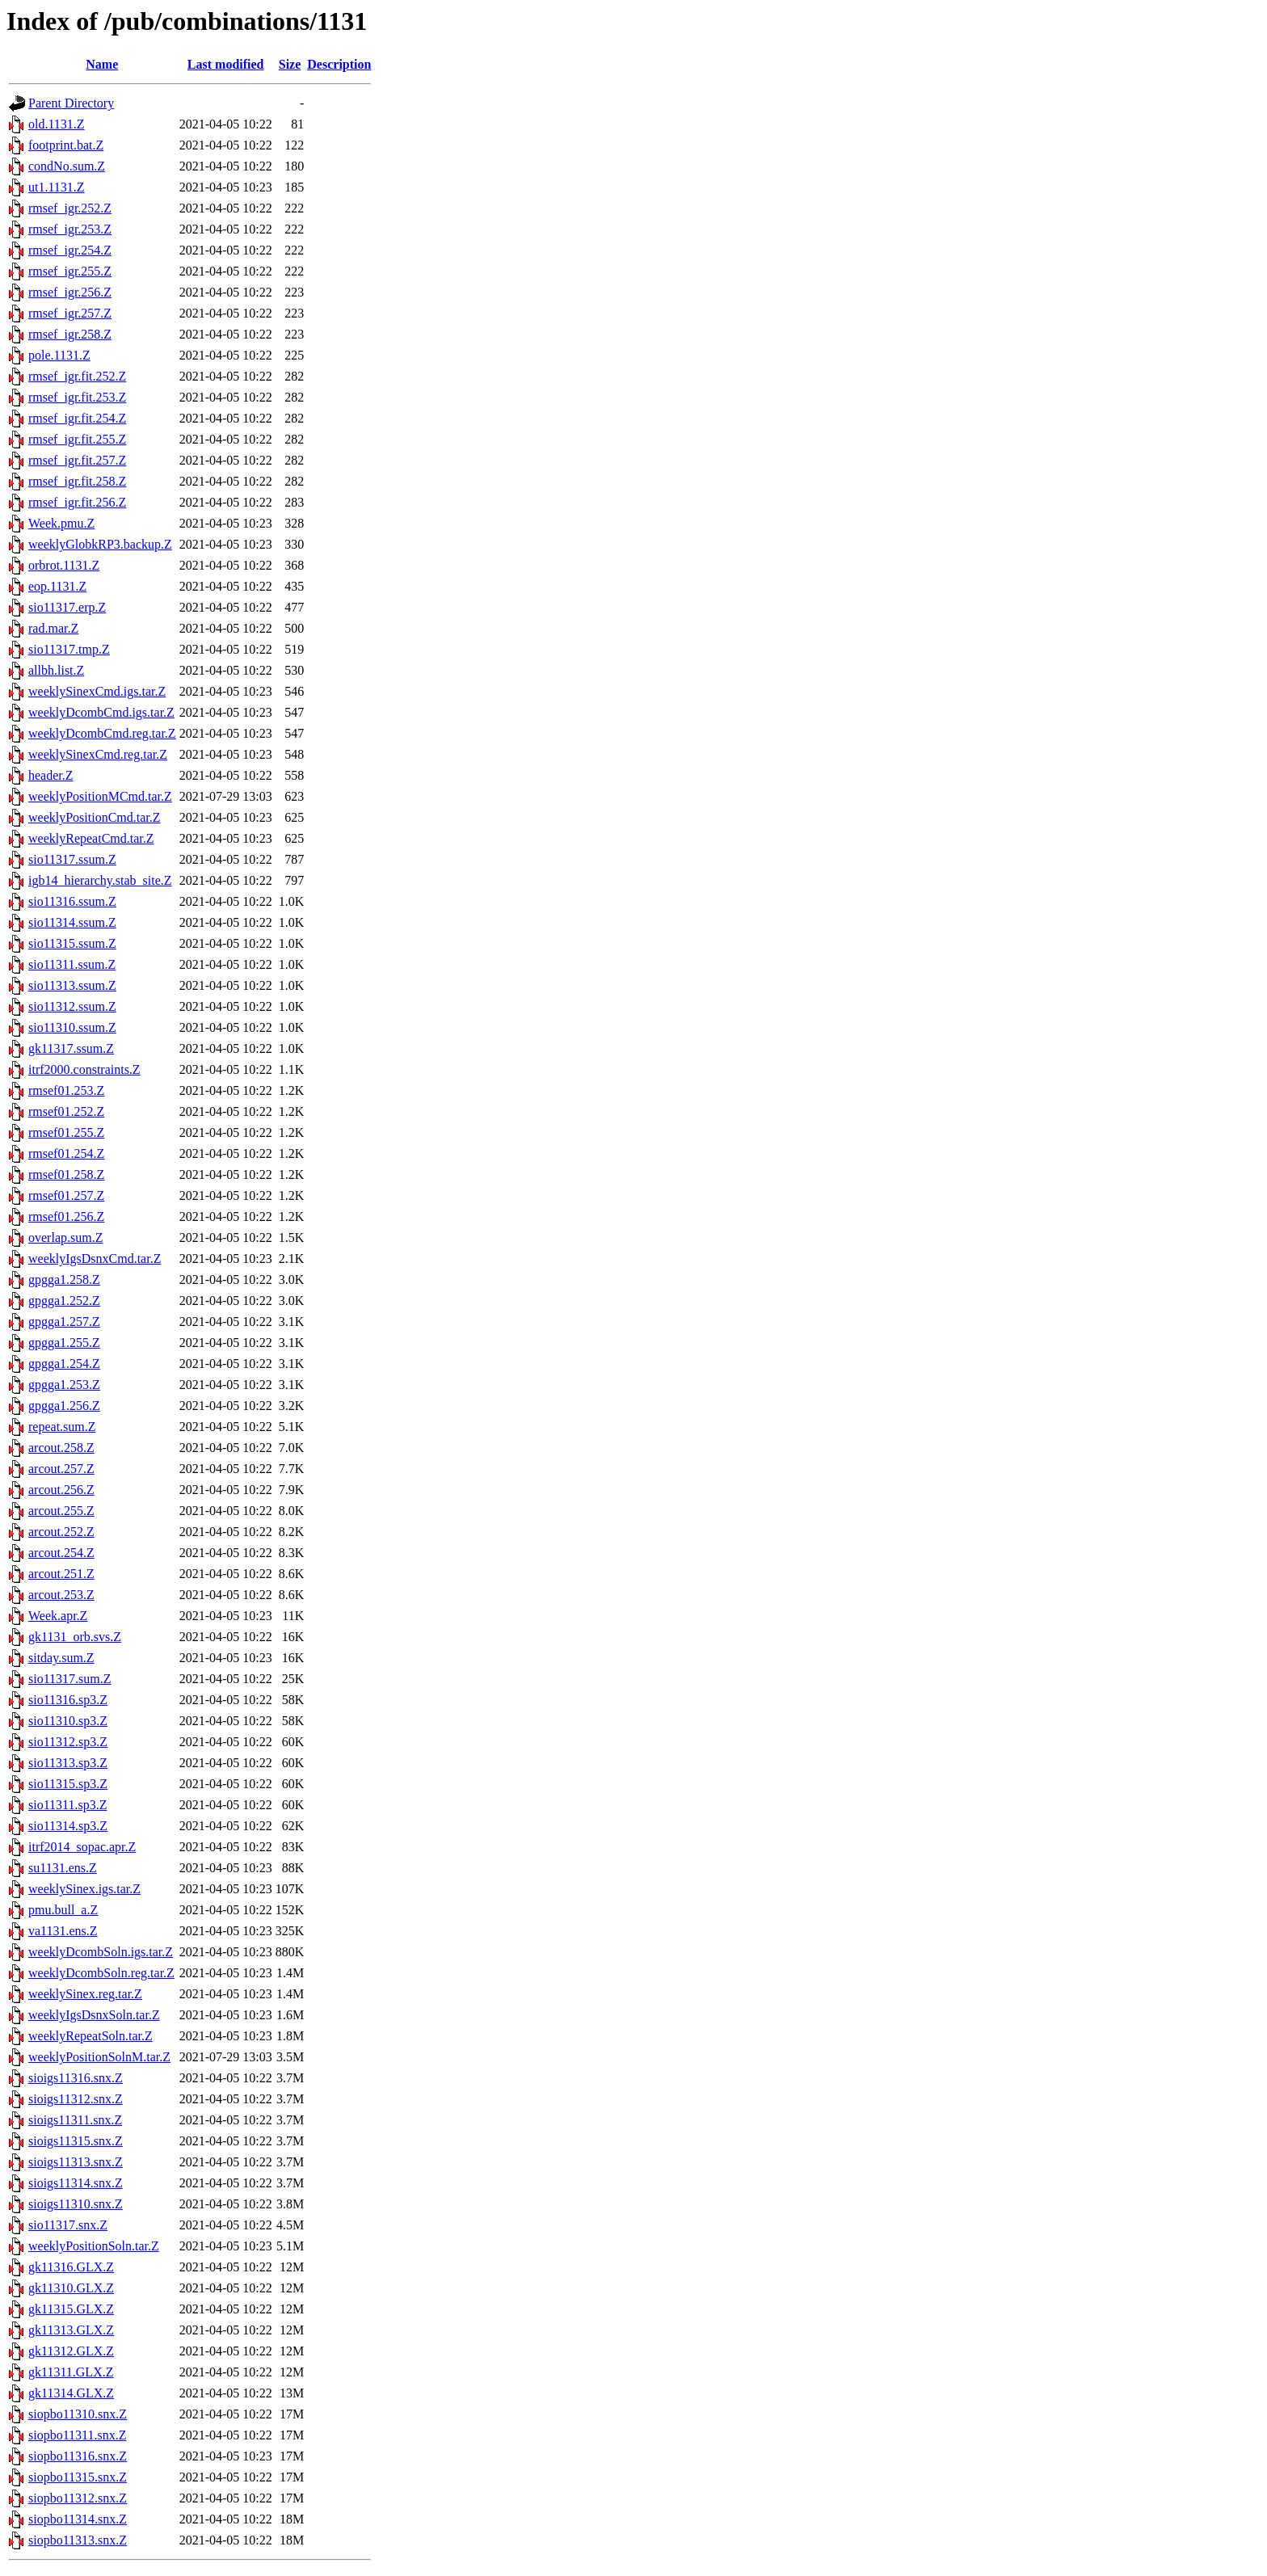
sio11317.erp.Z (67, 607)
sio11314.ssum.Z (72, 922)
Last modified (225, 64)
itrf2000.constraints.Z (84, 1069)
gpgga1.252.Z (64, 1300)
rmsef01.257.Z (66, 1195)
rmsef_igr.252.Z (70, 208)
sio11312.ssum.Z (72, 1006)
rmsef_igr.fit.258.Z (77, 481)
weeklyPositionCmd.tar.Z (94, 817)
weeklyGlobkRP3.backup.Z (100, 544)
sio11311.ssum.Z (72, 964)
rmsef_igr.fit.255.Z (77, 439)
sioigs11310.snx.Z (75, 2204)
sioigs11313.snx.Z (75, 2162)
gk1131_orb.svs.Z (74, 1637)
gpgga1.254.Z (64, 1363)
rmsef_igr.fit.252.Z (77, 376)
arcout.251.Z (61, 1574)
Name (102, 64)
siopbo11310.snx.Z (77, 2414)
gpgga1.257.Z (64, 1321)
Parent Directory (71, 103)
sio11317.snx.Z (67, 2225)
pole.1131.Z (59, 355)
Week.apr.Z (57, 1616)
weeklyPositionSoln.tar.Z (93, 2246)
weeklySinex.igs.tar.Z (84, 1889)
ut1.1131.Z (56, 187)
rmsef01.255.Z (66, 1132)
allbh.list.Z (56, 670)
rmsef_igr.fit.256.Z (77, 502)
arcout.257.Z (61, 1468)
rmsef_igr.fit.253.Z (77, 397)
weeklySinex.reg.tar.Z (85, 1994)
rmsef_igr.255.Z (70, 271)
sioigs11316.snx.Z (75, 2078)
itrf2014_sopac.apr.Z (82, 1847)
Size (290, 64)
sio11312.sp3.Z (67, 1742)
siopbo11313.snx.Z (77, 2540)
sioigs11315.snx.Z (75, 2141)
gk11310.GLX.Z (71, 2288)
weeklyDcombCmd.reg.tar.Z (102, 733)
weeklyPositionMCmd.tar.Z (100, 796)
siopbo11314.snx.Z (77, 2519)
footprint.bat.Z (65, 145)
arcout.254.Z (61, 1552)
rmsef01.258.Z (66, 1174)
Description (339, 64)
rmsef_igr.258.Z (70, 334)
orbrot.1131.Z (63, 565)
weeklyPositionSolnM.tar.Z (99, 2057)
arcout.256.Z (61, 1489)
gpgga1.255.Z (64, 1342)
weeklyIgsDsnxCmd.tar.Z (94, 1258)
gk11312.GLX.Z (71, 2351)
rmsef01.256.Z (66, 1216)
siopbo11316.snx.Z (77, 2456)
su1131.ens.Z (62, 1868)
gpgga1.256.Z (64, 1405)
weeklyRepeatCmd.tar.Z (91, 838)
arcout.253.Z (61, 1595)
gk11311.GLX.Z (70, 2372)
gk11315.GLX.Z (71, 2309)
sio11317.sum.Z (70, 1679)
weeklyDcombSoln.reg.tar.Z (101, 1973)
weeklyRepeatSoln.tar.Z (90, 2036)
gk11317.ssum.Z (71, 1048)
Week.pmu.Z (61, 523)
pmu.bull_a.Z (63, 1910)
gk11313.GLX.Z (71, 2330)
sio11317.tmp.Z (69, 649)
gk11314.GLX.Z (71, 2393)
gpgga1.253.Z (64, 1384)
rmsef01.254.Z (66, 1153)
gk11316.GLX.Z (71, 2267)
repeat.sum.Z (62, 1426)
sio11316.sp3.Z (67, 1700)
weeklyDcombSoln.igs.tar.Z (100, 1952)
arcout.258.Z (61, 1447)
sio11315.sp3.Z (67, 1784)
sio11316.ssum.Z (72, 901)
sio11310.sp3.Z (67, 1721)
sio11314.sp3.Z (67, 1826)
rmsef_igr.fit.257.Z (77, 460)
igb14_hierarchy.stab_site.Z (100, 880)
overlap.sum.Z (65, 1237)
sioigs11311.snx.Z (75, 2120)
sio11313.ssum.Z (72, 985)
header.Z (51, 775)
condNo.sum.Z (66, 166)
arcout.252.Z (61, 1531)
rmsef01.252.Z (66, 1111)
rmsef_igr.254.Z (70, 250)
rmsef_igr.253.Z (70, 229)
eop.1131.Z (57, 586)
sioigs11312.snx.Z (75, 2099)
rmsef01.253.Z (66, 1090)
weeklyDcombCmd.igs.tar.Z (101, 712)
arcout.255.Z (61, 1510)
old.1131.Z (56, 124)
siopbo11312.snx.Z (77, 2498)
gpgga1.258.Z (64, 1279)
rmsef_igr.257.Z (70, 313)
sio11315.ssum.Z (72, 943)
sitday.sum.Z (61, 1658)
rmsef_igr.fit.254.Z (77, 418)
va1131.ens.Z (63, 1931)
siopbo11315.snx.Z (77, 2477)
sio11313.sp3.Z (67, 1763)
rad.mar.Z (53, 628)
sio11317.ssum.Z (72, 859)
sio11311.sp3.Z (67, 1805)
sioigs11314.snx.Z (75, 2183)
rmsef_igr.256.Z (70, 292)
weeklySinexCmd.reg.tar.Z (97, 754)
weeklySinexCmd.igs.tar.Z (97, 691)
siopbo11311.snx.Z (77, 2435)
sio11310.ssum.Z (72, 1027)
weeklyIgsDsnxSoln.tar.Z (94, 2015)
